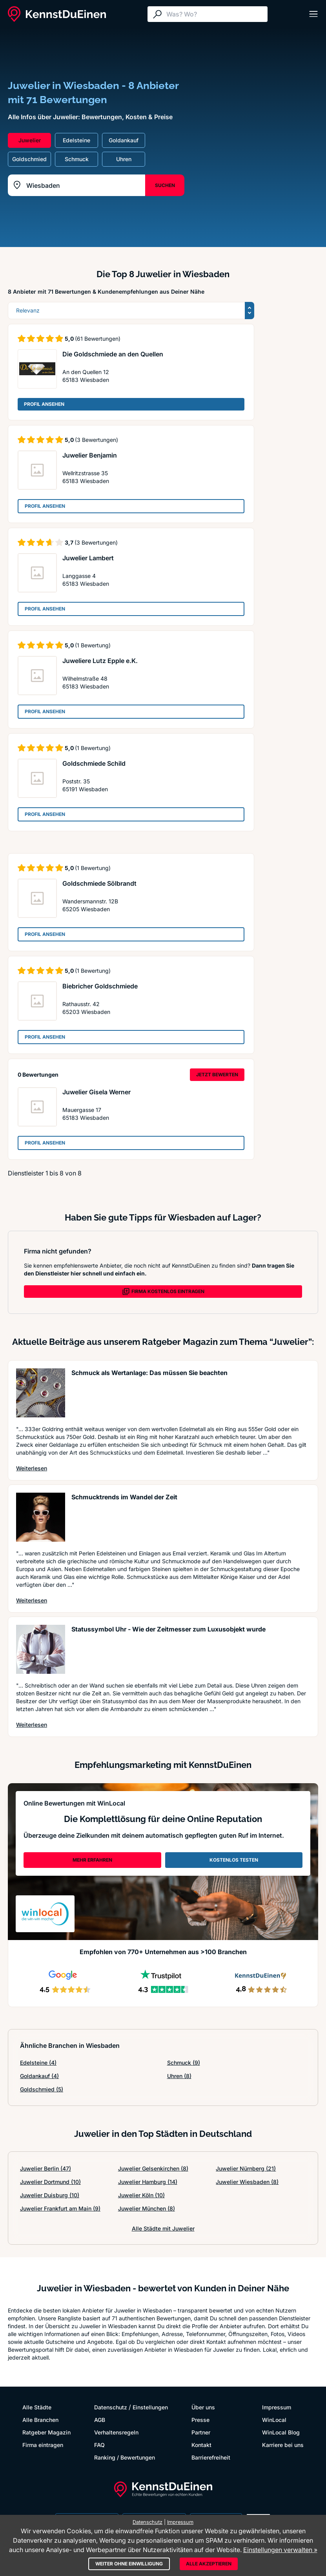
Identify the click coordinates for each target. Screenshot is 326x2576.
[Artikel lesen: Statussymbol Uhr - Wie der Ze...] (40, 1649)
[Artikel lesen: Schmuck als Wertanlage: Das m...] (40, 1392)
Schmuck (183, 2062)
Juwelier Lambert (88, 558)
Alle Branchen (40, 2419)
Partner (200, 2432)
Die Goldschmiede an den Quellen (112, 354)
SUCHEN (165, 185)
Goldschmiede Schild (94, 763)
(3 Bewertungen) (96, 439)
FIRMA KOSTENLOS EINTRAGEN (163, 1291)
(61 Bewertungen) (97, 338)
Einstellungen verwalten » (280, 2550)
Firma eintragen (42, 2445)
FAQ (99, 2445)
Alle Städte (36, 2407)
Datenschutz (110, 2407)
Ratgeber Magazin (46, 2432)
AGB (99, 2419)
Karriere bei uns (283, 2445)
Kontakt (201, 2445)
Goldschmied (41, 2089)
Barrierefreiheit (210, 2457)
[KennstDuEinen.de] (57, 14)
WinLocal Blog (281, 2432)
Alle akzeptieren (208, 2564)
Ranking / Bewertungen (124, 2457)
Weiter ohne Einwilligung (129, 2564)
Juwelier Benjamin (89, 455)
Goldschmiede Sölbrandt (99, 883)
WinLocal (274, 2419)
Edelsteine (38, 2062)
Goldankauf (39, 2076)
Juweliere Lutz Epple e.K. (100, 661)
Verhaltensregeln (116, 2432)
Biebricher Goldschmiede (100, 986)
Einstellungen (150, 2407)
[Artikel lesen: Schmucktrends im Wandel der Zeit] (40, 1517)
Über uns (203, 2407)
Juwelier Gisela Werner (96, 1092)
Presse (200, 2419)
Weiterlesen (31, 1467)
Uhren (179, 2076)
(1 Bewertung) (93, 645)
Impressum (276, 2407)
